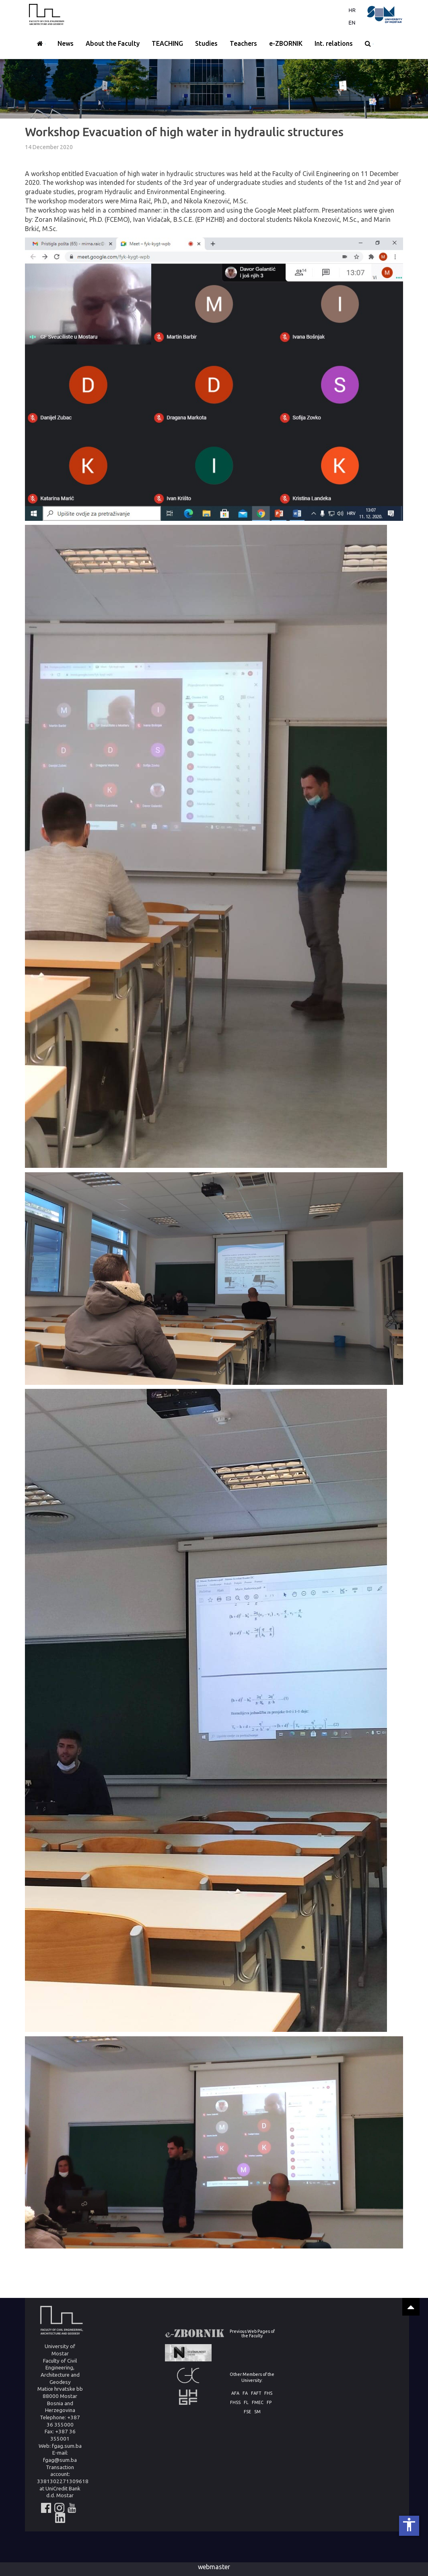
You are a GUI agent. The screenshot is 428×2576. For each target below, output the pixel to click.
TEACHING (167, 43)
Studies (206, 43)
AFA (235, 2393)
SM (257, 2412)
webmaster (214, 2567)
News (66, 43)
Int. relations (334, 43)
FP (269, 2402)
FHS (268, 2393)
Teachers (243, 43)
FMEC (257, 2402)
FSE (247, 2412)
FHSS (235, 2402)
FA (245, 2393)
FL (246, 2402)
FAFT (256, 2393)
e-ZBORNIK (285, 43)
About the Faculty (113, 43)
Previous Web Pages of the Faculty (252, 2333)
